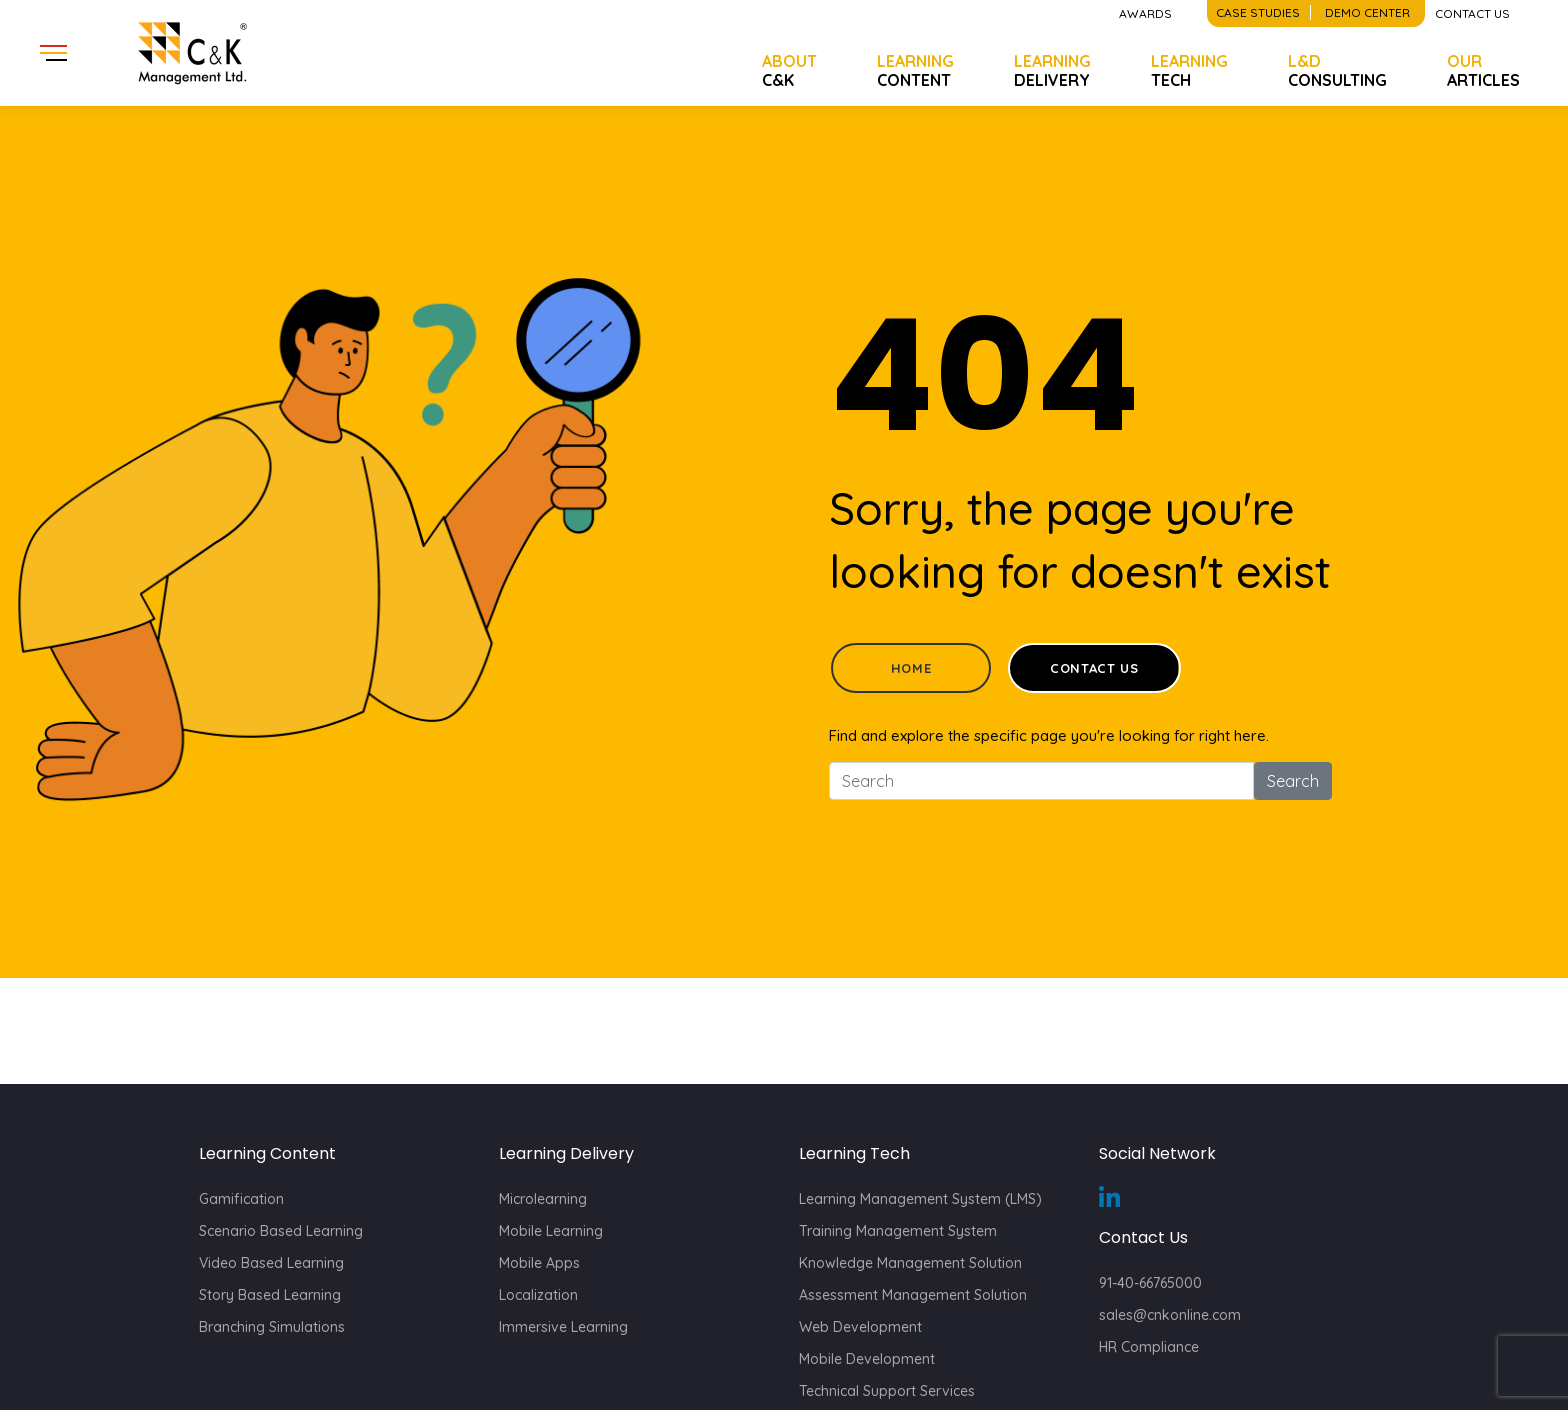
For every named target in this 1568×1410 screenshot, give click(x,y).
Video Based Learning (271, 1263)
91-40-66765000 (1150, 1283)
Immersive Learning (563, 1327)
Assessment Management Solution (913, 1295)
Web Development (860, 1327)
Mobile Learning (551, 1231)
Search (1293, 781)
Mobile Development (867, 1359)
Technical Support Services (887, 1391)
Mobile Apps (539, 1263)
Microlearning (543, 1199)
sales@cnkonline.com (1170, 1315)
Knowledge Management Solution (910, 1263)
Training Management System (898, 1231)
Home (911, 668)
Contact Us (1094, 668)
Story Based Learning (270, 1295)
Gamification (241, 1199)
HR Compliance (1149, 1347)
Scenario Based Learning (281, 1231)
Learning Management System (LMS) (920, 1199)
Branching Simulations (272, 1327)
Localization (538, 1295)
